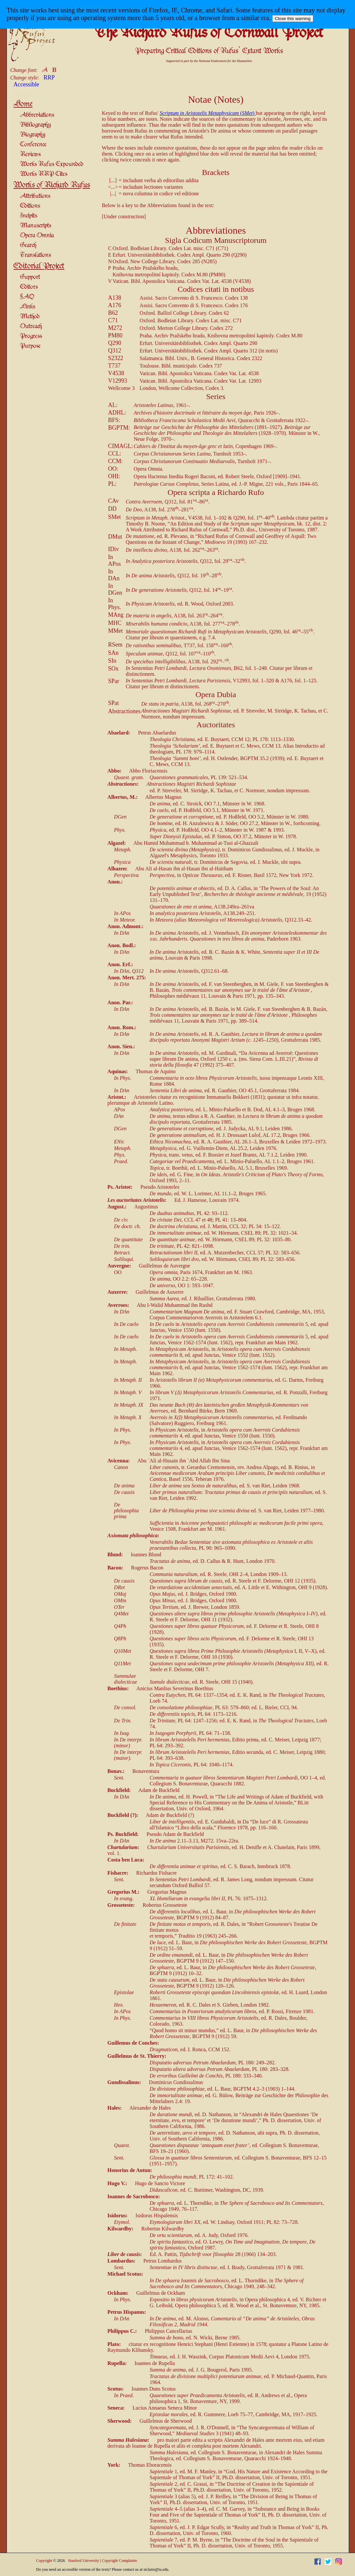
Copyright (44, 2560)
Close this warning (293, 18)
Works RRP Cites (43, 174)
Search (28, 245)
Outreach (31, 326)
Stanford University (83, 2560)
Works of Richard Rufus (51, 185)
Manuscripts (35, 226)
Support (30, 277)
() (208, 113)
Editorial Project (38, 266)
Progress (31, 336)
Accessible (26, 84)
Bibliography (35, 125)
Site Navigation (22, 95)
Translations (35, 255)
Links (27, 307)
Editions (30, 206)
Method (30, 316)
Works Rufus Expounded (51, 164)
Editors (29, 287)
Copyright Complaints (119, 2560)
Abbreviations (37, 115)
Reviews (30, 154)
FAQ (27, 297)
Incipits (28, 216)
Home (23, 104)
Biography (32, 135)
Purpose (30, 346)
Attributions (35, 196)
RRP (49, 77)
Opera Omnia (37, 235)
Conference (33, 144)
